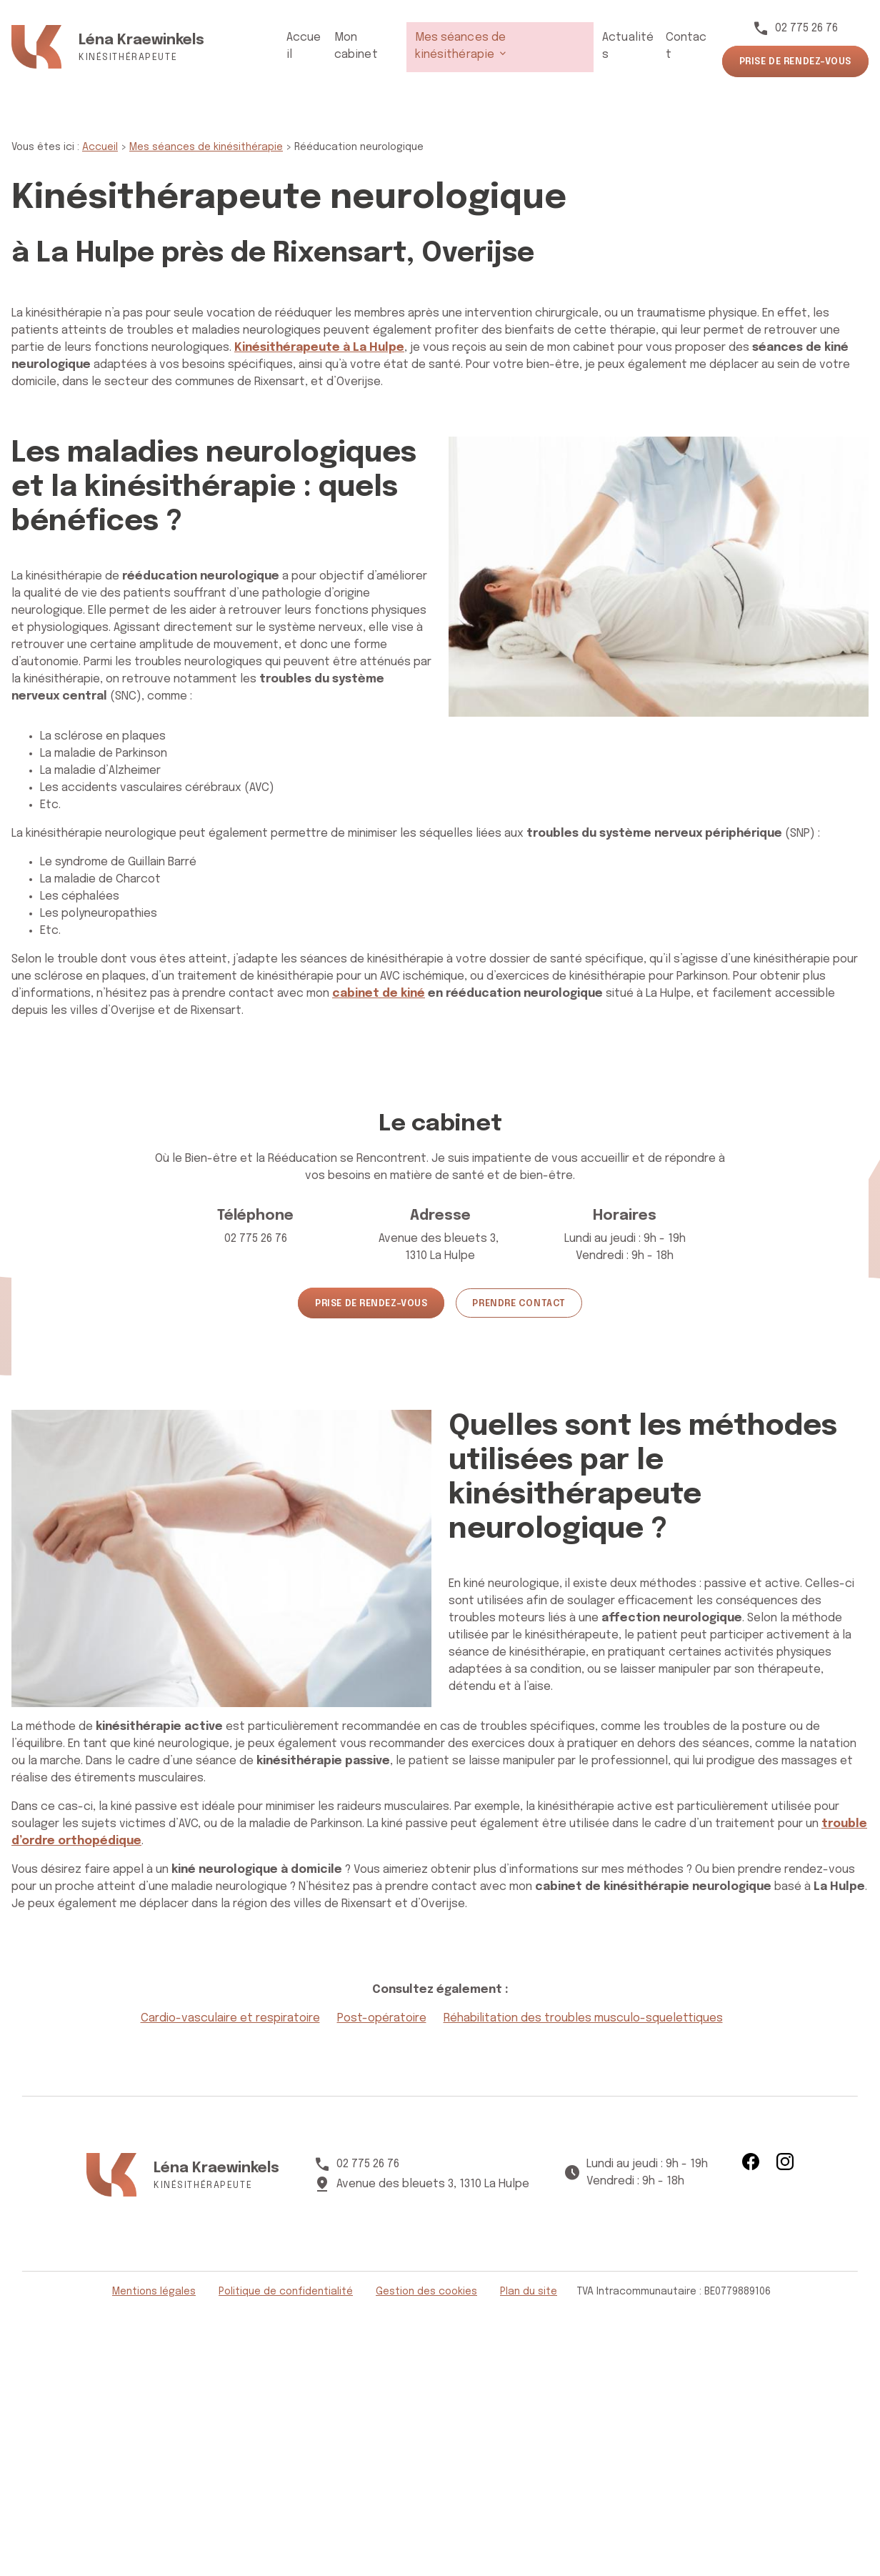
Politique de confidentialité (286, 2292)
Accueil (298, 46)
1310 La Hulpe (440, 1246)
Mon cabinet (362, 46)
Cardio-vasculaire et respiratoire (230, 2018)
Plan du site (528, 2292)
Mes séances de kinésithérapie (488, 46)
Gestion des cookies (426, 2292)
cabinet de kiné (378, 994)
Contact (685, 46)
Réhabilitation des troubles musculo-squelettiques (583, 2018)
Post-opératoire (381, 2018)
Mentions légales (154, 2292)
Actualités (623, 46)
